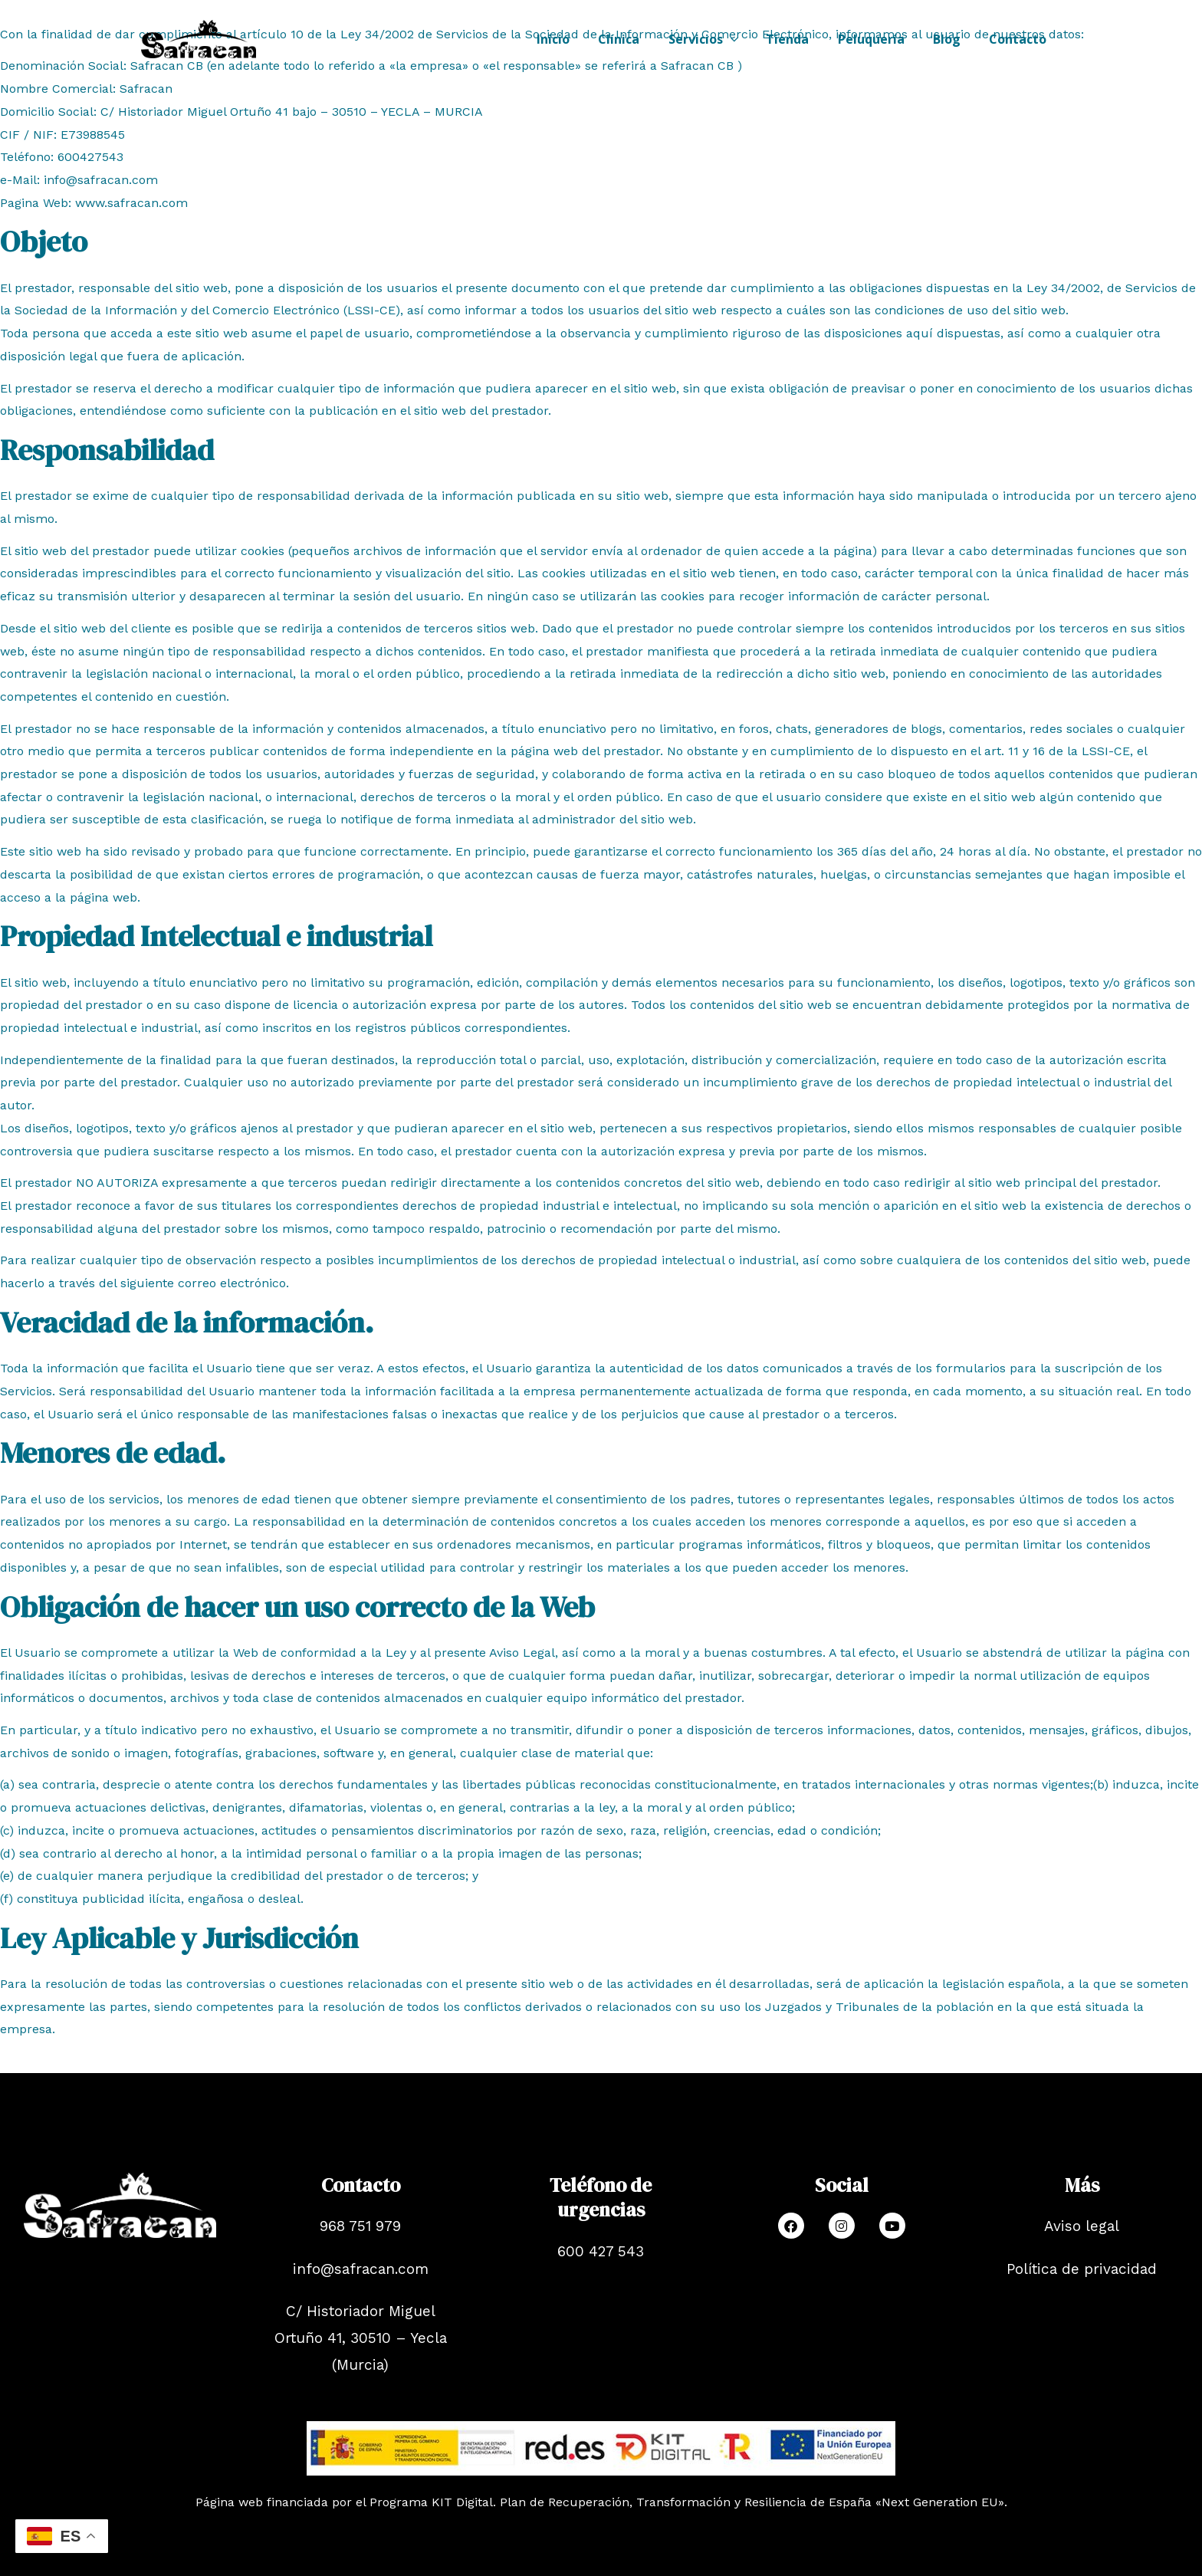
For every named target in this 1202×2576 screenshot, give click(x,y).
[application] (748, 39)
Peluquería (881, 39)
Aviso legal (1081, 2226)
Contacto (1020, 39)
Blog (953, 39)
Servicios (721, 39)
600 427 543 (600, 2251)
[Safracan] (198, 38)
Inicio (579, 39)
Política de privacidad (1082, 2269)
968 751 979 (360, 2226)
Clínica (641, 39)
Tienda (801, 39)
